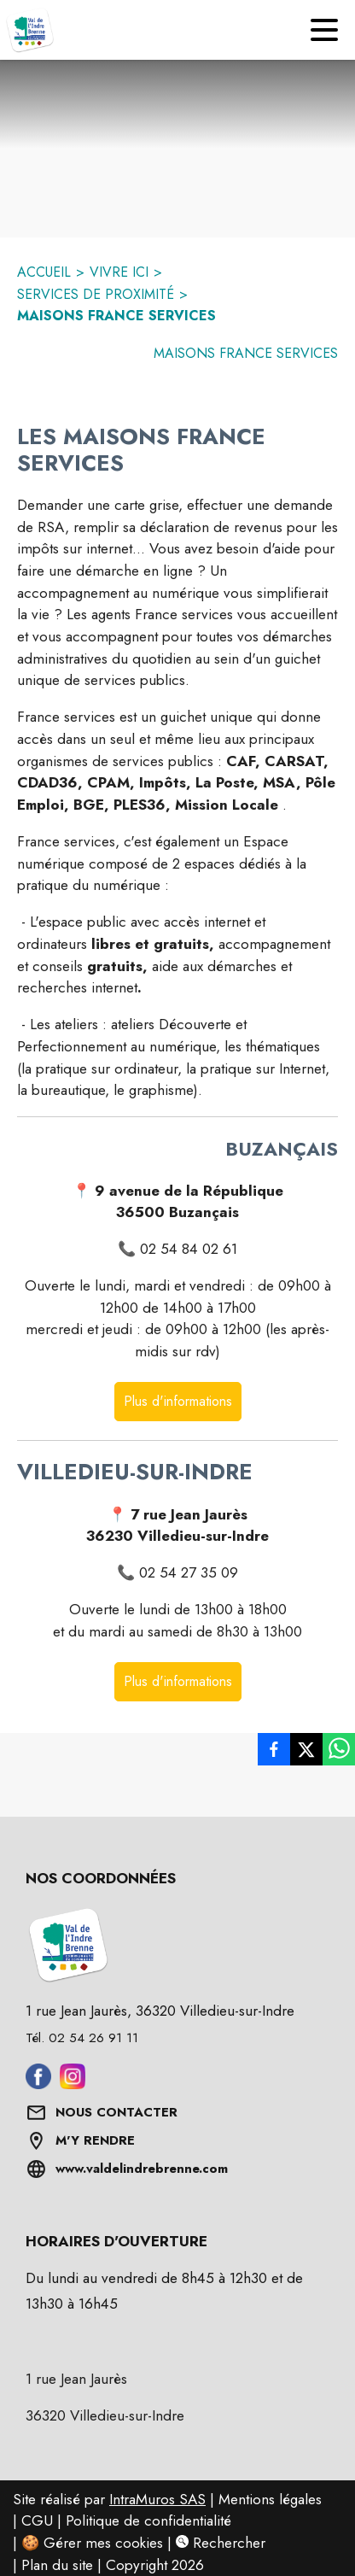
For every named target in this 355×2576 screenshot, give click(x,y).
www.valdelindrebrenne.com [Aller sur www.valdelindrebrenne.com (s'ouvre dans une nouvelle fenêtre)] (141, 2168)
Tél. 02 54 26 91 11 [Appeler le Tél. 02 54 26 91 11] (82, 2038)
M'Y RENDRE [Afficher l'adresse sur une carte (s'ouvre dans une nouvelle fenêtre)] (95, 2140)
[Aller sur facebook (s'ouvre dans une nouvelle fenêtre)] (38, 2084)
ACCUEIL (44, 272)
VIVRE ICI (119, 272)
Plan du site (57, 2565)
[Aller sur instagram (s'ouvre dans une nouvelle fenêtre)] (72, 2084)
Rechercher (220, 2542)
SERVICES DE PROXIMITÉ (95, 294)
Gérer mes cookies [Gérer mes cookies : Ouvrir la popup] (103, 2542)
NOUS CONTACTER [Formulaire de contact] (116, 2112)
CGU (37, 2520)
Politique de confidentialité (148, 2520)
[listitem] (274, 1749)
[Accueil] (29, 30)
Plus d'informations (178, 1401)
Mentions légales (270, 2499)
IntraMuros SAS (157, 2499)
